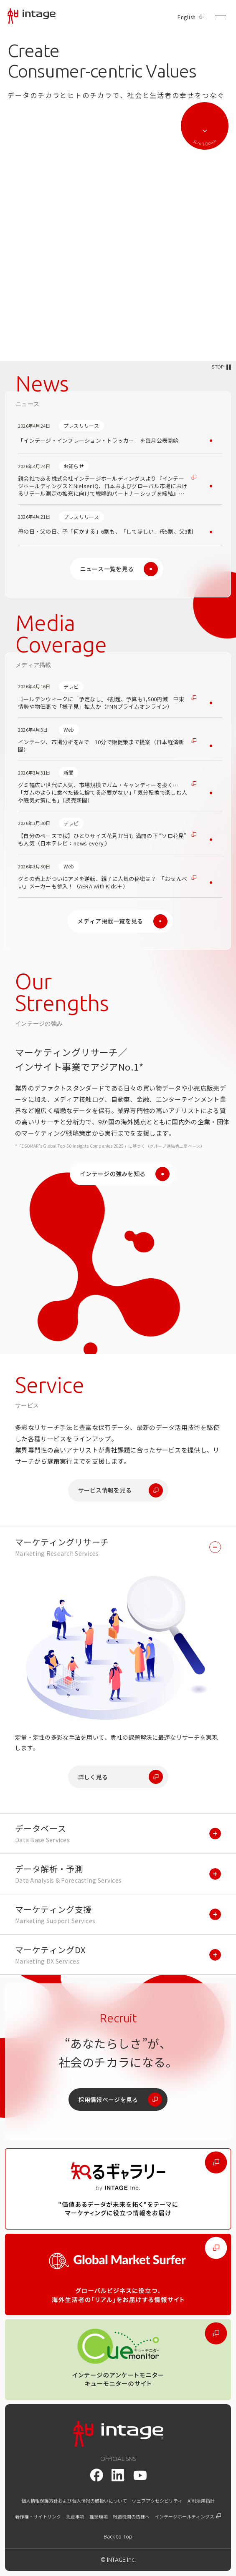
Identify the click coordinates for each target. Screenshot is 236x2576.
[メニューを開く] (220, 17)
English (191, 17)
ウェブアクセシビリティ (157, 2501)
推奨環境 (98, 2516)
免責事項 (75, 2516)
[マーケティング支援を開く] (118, 1914)
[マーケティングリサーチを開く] (118, 1547)
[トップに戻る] (118, 2536)
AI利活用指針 (201, 2501)
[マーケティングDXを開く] (118, 1955)
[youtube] (140, 2475)
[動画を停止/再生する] (221, 367)
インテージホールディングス (188, 2516)
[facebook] (96, 2475)
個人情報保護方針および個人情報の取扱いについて (74, 2501)
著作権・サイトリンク (38, 2516)
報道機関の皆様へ (131, 2516)
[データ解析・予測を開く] (118, 1874)
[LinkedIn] (118, 2475)
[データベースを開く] (118, 1833)
